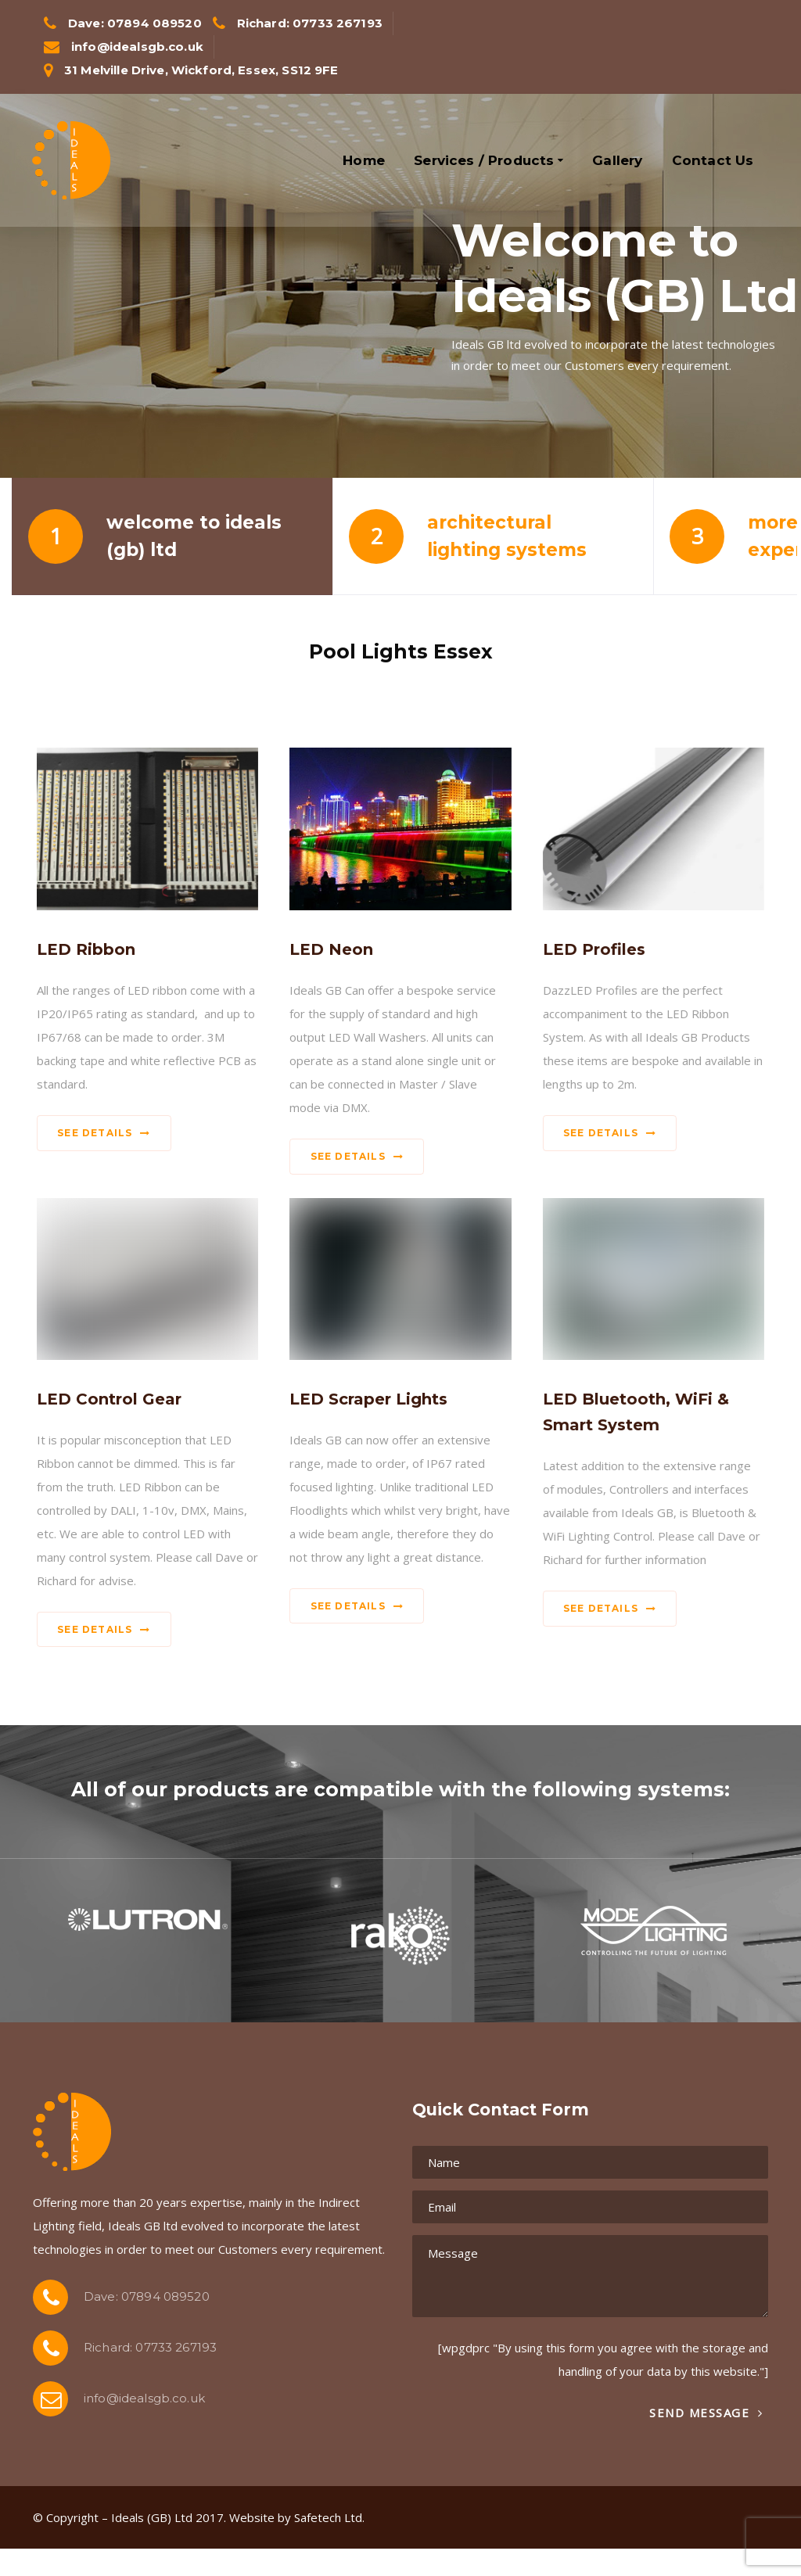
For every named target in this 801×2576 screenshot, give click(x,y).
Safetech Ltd (328, 2517)
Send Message (706, 2412)
